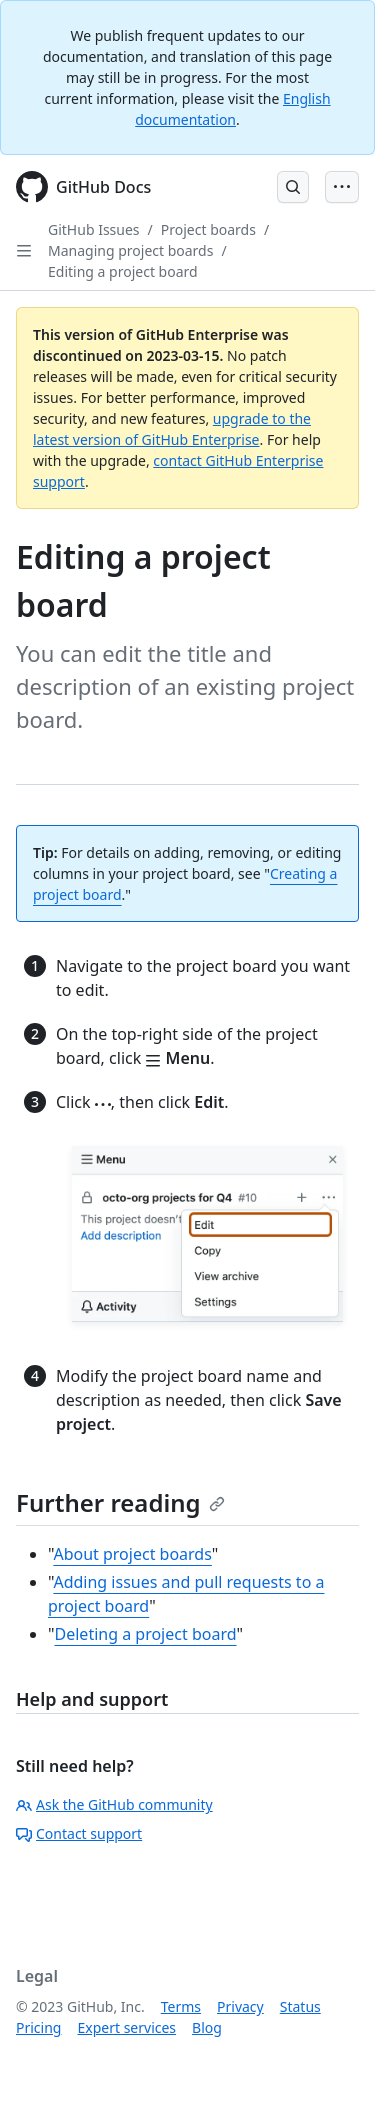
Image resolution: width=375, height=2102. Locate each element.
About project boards (132, 1554)
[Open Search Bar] (293, 187)
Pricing (38, 2027)
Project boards (208, 229)
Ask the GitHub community (114, 1804)
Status (300, 2006)
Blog (207, 2027)
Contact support (79, 1833)
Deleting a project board (146, 1634)
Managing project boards (130, 250)
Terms (181, 2006)
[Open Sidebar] (24, 251)
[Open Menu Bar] (342, 187)
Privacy (240, 2006)
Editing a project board (123, 271)
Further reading (120, 1502)
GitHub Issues (94, 229)
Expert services (126, 2027)
